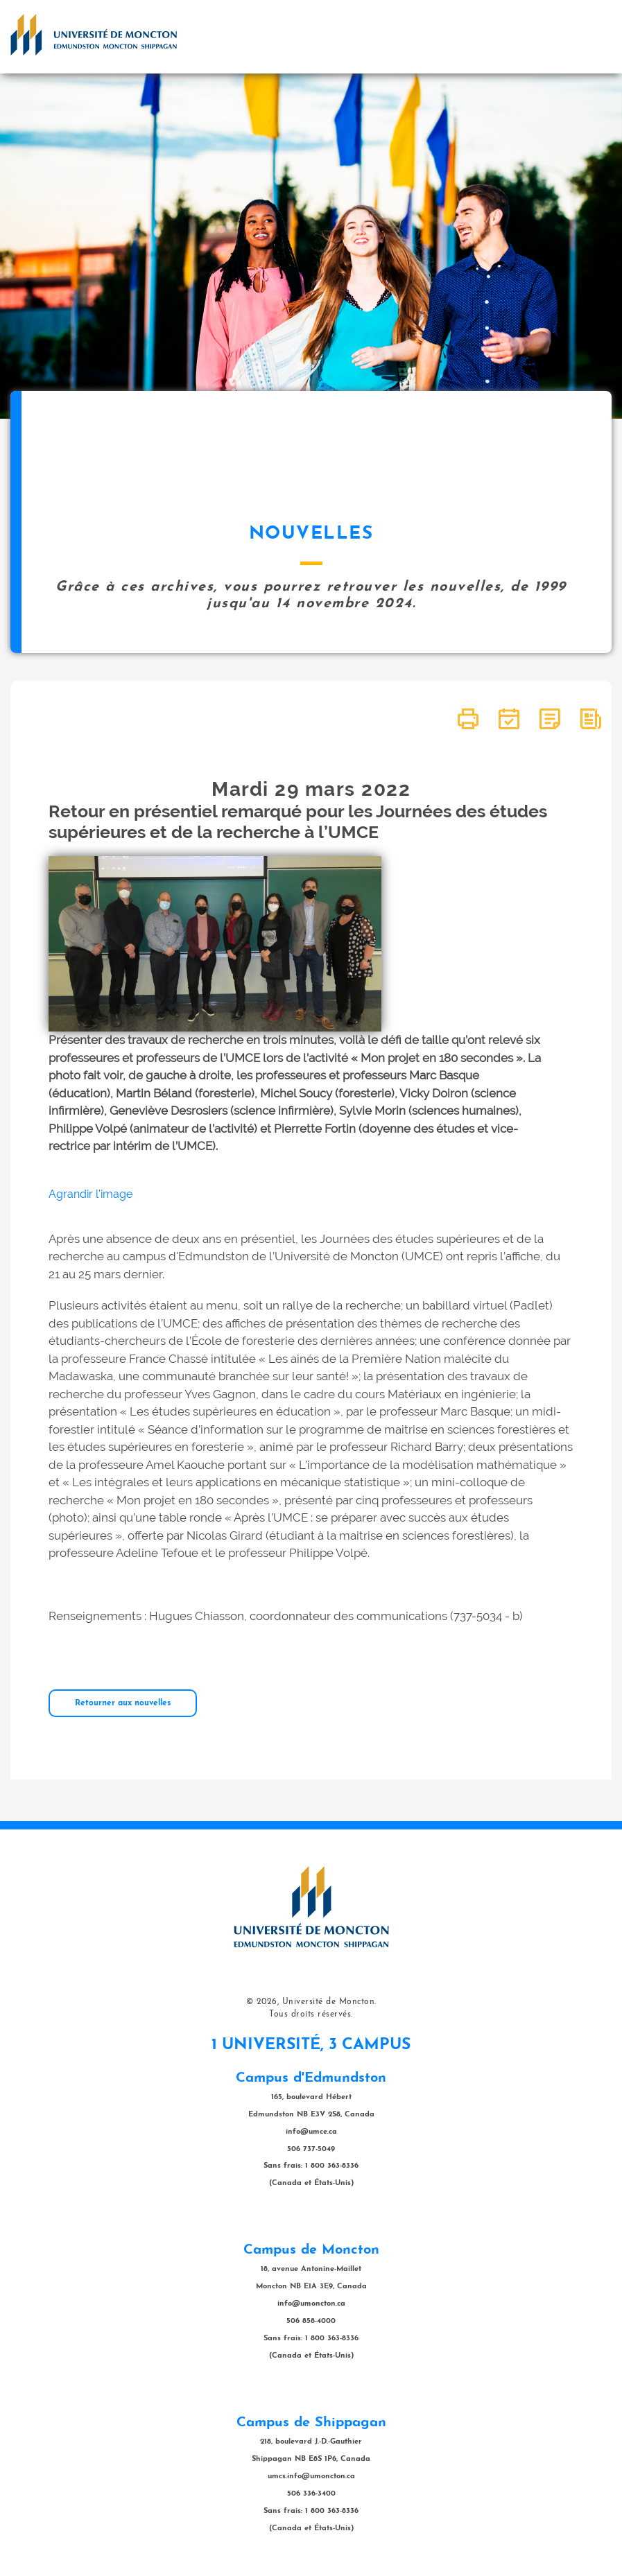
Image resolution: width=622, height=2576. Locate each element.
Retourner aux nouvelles (123, 1703)
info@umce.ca (311, 2132)
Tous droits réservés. (311, 2014)
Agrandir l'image (90, 1194)
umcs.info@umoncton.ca (311, 2476)
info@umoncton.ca (311, 2304)
